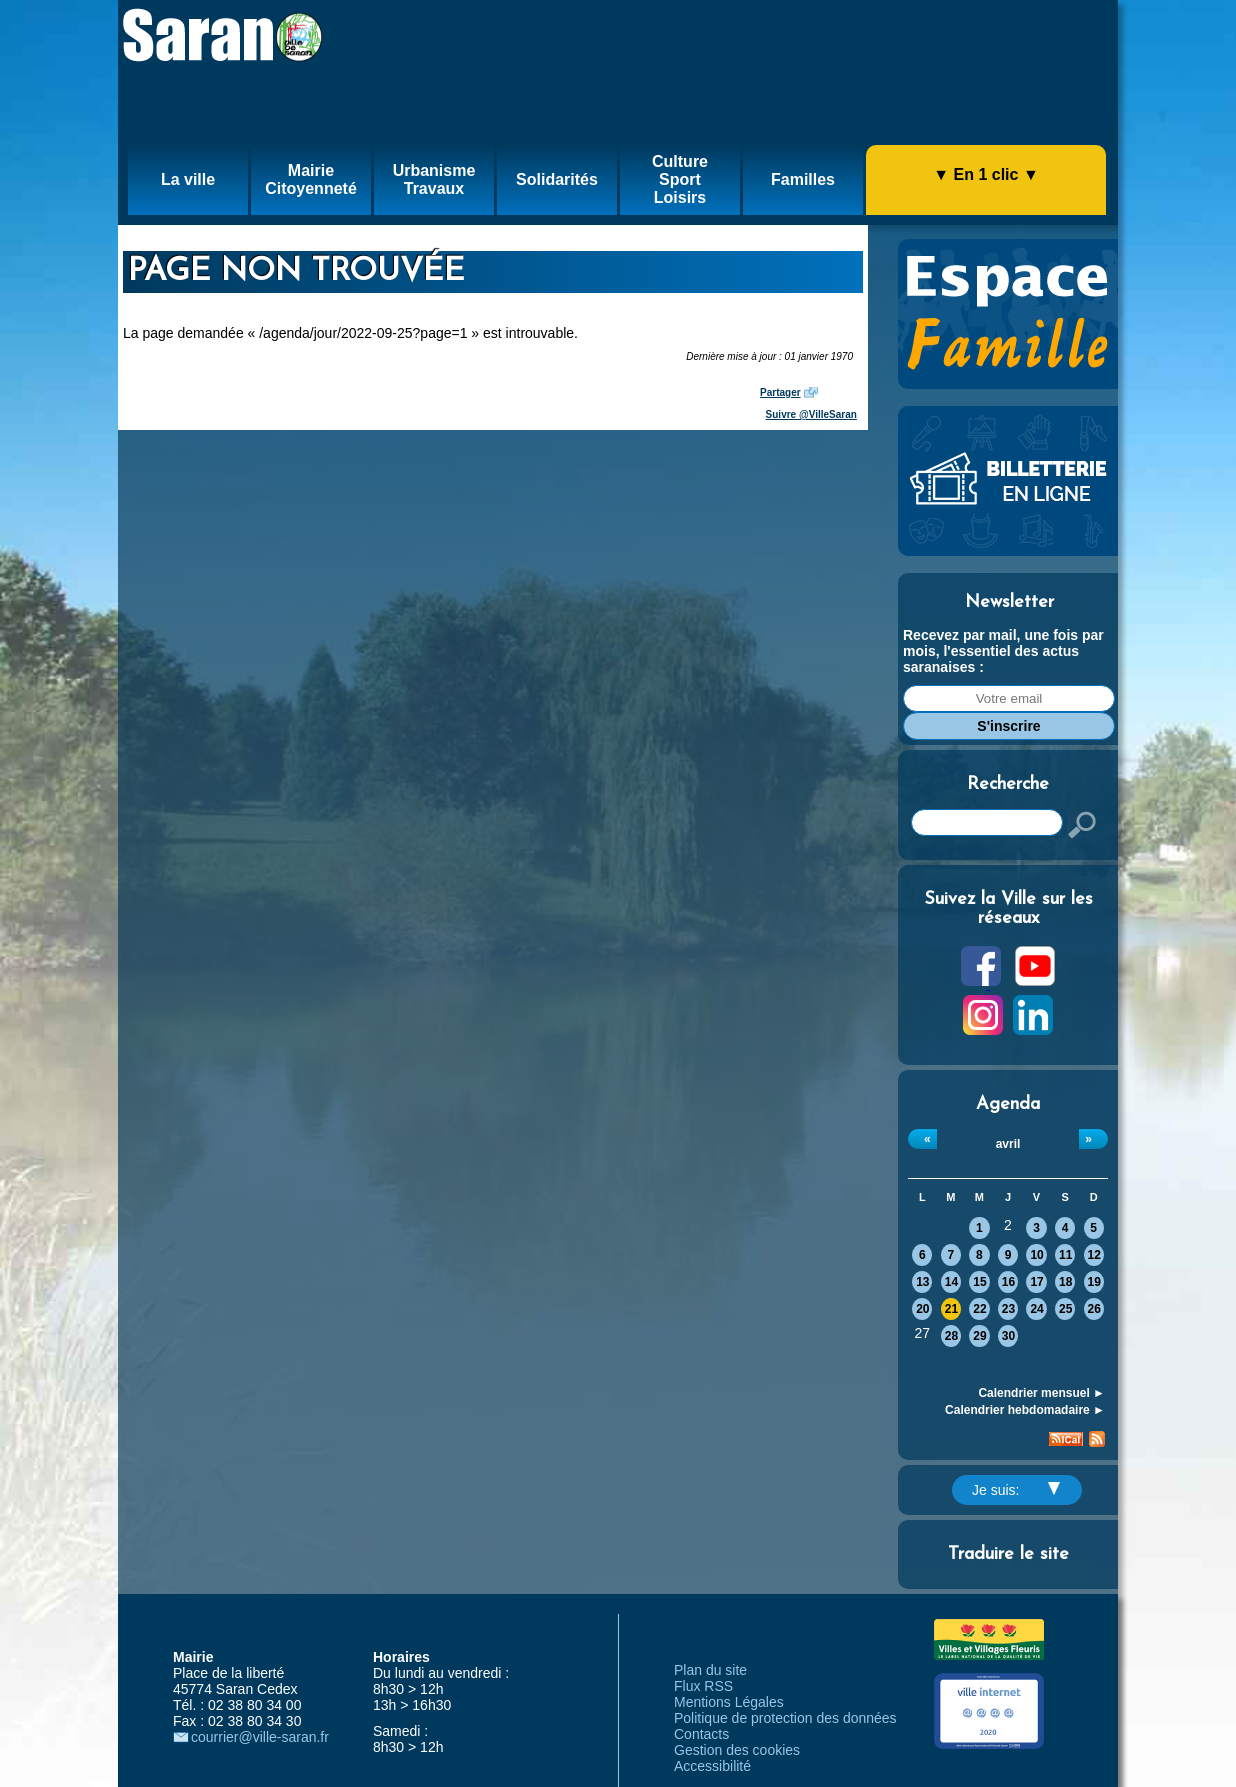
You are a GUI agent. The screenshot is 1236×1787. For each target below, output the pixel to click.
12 (1094, 1255)
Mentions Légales (729, 1702)
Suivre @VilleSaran (811, 414)
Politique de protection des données (785, 1718)
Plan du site (710, 1670)
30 (1008, 1336)
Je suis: (1016, 1490)
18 (1065, 1282)
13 (922, 1282)
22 (979, 1309)
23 (1008, 1309)
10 (1036, 1255)
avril (1008, 1144)
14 (951, 1282)
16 (1008, 1282)
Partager (780, 392)
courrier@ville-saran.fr (260, 1737)
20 (922, 1309)
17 (1036, 1282)
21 (951, 1309)
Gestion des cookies (737, 1750)
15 (979, 1282)
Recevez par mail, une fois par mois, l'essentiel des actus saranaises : (1003, 651)
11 (1065, 1255)
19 (1094, 1282)
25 (1065, 1309)
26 (1094, 1309)
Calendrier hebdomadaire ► (1025, 1410)
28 (951, 1336)
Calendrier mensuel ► (1041, 1393)
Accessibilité (712, 1766)
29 (979, 1336)
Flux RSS (703, 1686)
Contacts (701, 1734)
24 (1036, 1309)
